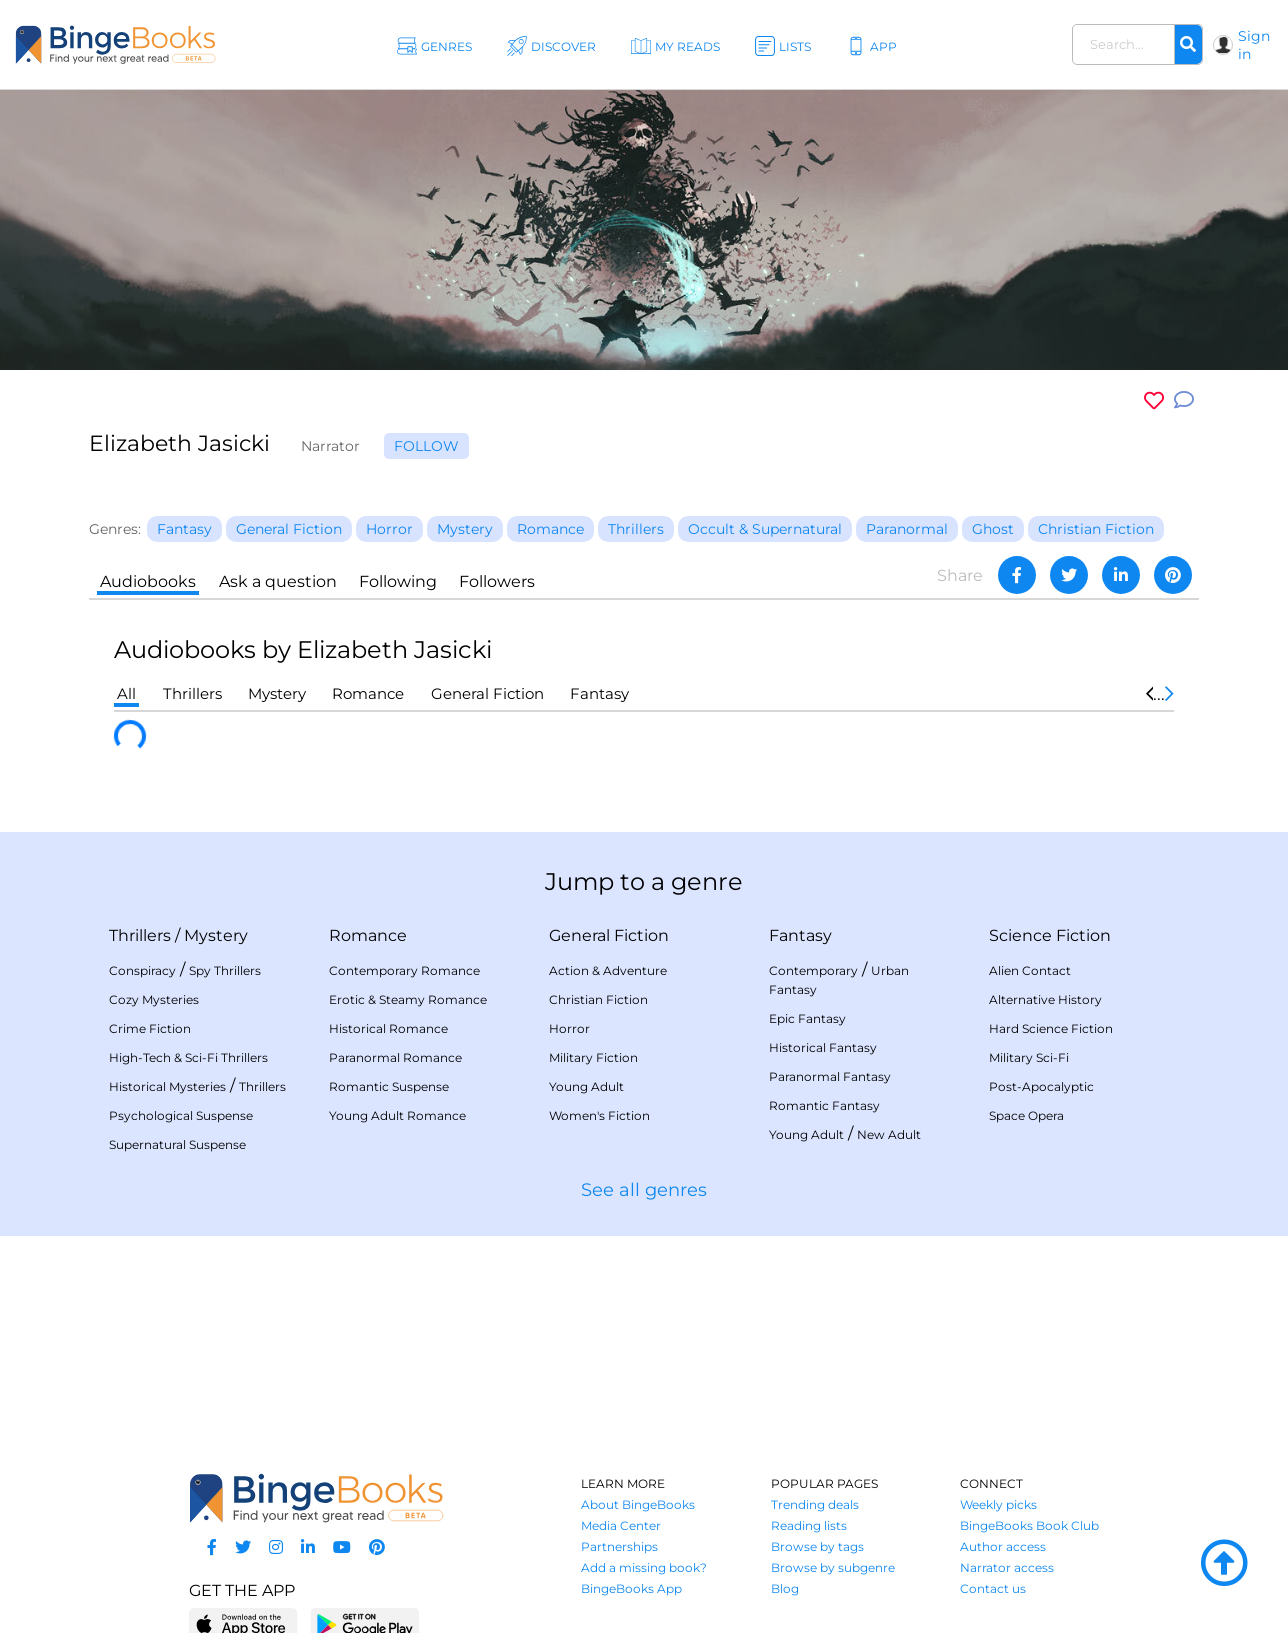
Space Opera (1026, 1115)
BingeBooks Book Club (1029, 1525)
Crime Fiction (150, 1028)
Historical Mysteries (167, 1086)
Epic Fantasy (807, 1018)
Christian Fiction (598, 999)
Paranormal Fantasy (830, 1076)
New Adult (889, 1134)
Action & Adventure (608, 970)
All (126, 693)
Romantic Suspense (389, 1086)
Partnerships (619, 1546)
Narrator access (1007, 1567)
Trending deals (815, 1504)
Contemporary (813, 970)
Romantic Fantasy (824, 1105)
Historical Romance (388, 1028)
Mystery (277, 693)
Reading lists (809, 1525)
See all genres (644, 1190)
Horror (569, 1028)
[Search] (1188, 45)
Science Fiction (1050, 935)
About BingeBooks (638, 1504)
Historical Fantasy (823, 1047)
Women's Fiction (599, 1115)
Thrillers (192, 693)
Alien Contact (1030, 970)
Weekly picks (998, 1504)
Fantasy (599, 693)
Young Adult (586, 1086)
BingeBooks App (631, 1588)
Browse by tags (817, 1546)
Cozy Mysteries (154, 999)
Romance (368, 693)
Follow (426, 446)
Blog (785, 1588)
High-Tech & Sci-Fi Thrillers (188, 1057)
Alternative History (1045, 999)
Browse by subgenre (833, 1567)
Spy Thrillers (225, 970)
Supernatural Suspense (177, 1144)
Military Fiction (593, 1057)
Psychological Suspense (181, 1115)
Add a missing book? (644, 1567)
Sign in (1254, 45)
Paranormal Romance (395, 1057)
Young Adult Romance (397, 1115)
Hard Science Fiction (1051, 1028)
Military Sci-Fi (1029, 1057)
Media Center (621, 1525)
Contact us (993, 1588)
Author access (1003, 1546)
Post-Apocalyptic (1041, 1086)
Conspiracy (142, 970)
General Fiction (487, 693)
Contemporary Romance (404, 970)
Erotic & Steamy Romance (408, 999)
